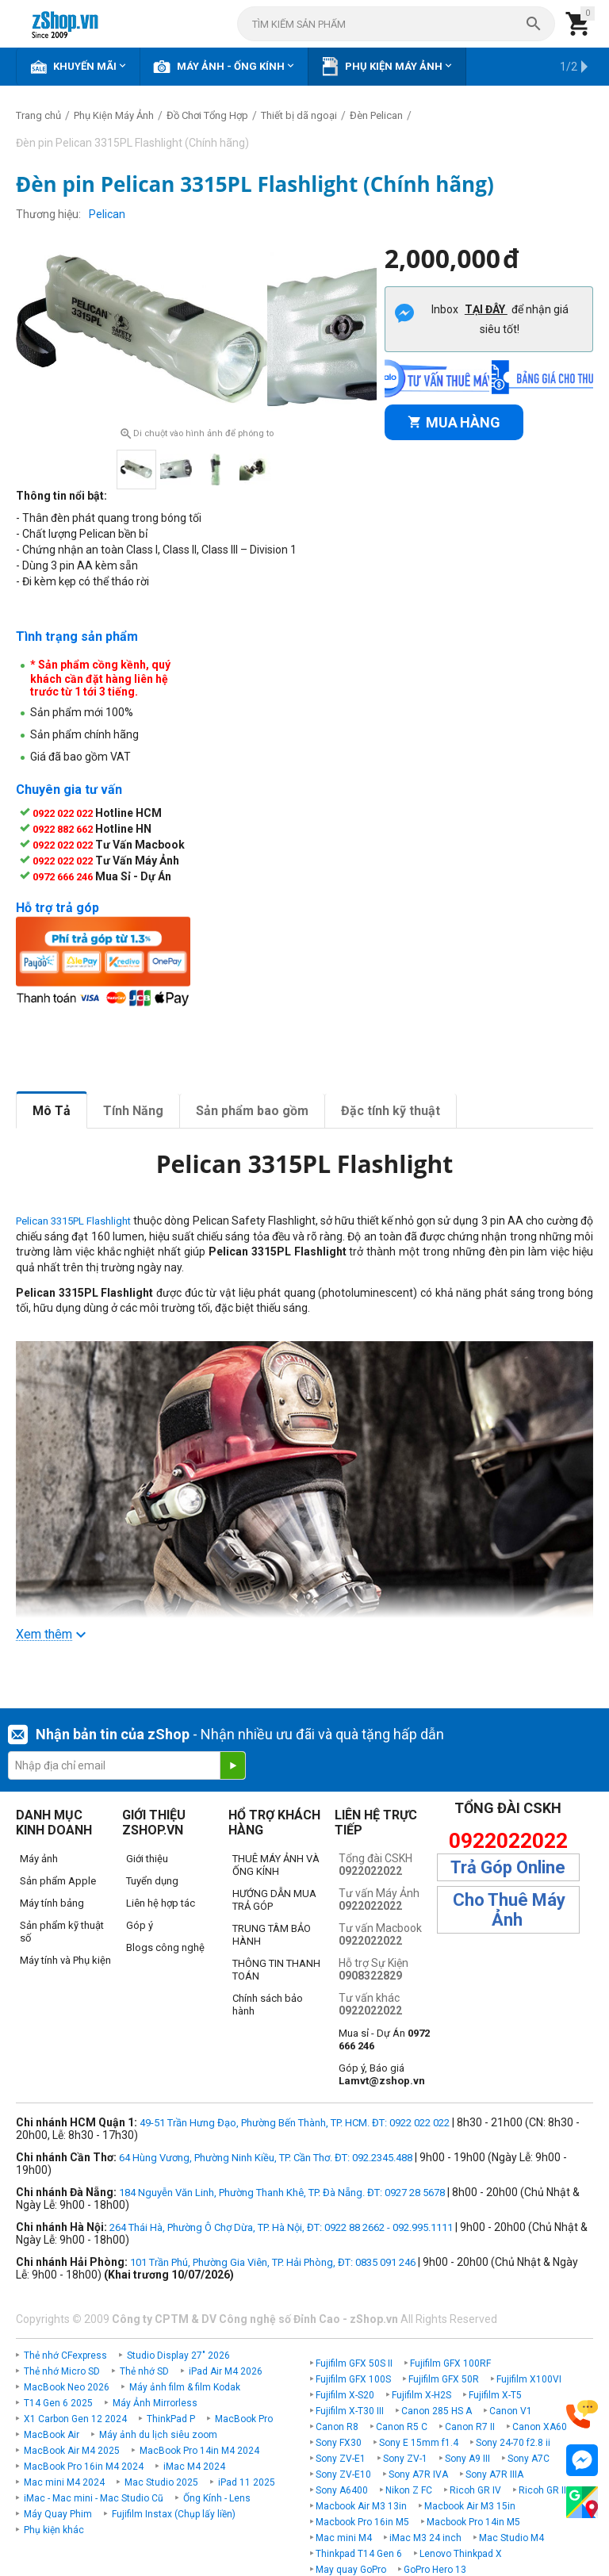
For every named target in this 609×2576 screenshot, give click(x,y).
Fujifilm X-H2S (421, 2394)
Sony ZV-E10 (343, 2473)
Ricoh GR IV (475, 2489)
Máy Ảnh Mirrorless (155, 2402)
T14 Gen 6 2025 (58, 2402)
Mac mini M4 (344, 2537)
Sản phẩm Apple (58, 1880)
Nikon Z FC (408, 2489)
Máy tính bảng (52, 1902)
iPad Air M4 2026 (225, 2370)
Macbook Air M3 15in (469, 2505)
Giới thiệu (147, 1858)
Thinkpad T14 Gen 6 (359, 2553)
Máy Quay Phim (58, 2513)
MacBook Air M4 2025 (72, 2449)
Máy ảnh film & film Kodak (184, 2386)
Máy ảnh (39, 1858)
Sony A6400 (342, 2489)
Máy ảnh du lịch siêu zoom (158, 2434)
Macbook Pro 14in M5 (473, 2521)
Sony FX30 (339, 2442)
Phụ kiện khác (54, 2529)
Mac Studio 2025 (161, 2481)
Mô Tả (52, 1109)
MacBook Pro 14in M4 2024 (199, 2449)
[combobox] (396, 23)
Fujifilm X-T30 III (350, 2410)
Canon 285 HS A (436, 2410)
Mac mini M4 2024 (64, 2481)
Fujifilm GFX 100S (353, 2378)
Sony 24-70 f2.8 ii (513, 2442)
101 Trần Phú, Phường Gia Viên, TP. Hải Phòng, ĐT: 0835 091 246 (273, 2261)
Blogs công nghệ (165, 1947)
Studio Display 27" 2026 (178, 2354)
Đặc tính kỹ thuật (390, 1109)
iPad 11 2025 (246, 2481)
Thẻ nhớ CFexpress (65, 2354)
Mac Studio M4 (511, 2537)
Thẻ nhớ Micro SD (62, 2370)
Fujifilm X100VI (528, 2378)
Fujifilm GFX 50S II (354, 2362)
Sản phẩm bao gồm (252, 1109)
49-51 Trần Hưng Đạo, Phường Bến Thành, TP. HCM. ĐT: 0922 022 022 (295, 2122)
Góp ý (139, 1924)
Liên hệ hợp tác (160, 1902)
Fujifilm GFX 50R (443, 2378)
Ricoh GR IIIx (546, 2489)
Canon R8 (337, 2426)
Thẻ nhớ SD (144, 2370)
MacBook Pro (244, 2418)
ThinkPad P (171, 2418)
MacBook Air (51, 2434)
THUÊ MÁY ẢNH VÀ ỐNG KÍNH (276, 1864)
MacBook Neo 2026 (66, 2386)
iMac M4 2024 (194, 2465)
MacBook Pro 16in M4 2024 (84, 2465)
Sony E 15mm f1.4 (418, 2442)
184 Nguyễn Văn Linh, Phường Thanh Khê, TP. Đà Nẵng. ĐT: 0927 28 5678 (282, 2192)
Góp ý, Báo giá (382, 2073)
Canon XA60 (539, 2426)
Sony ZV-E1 (341, 2457)
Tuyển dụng (152, 1880)
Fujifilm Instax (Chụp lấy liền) (174, 2513)
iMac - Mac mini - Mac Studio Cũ (93, 2497)
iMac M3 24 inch (425, 2537)
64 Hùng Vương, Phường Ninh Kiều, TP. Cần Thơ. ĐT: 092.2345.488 (265, 2157)
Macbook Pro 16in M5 (362, 2521)
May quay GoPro (351, 2568)
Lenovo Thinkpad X (460, 2553)
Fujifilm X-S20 (345, 2394)
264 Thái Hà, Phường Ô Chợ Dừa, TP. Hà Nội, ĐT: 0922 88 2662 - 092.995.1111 (281, 2227)
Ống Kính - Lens (217, 2497)
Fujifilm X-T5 (495, 2394)
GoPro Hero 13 (435, 2568)
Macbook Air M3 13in (361, 2505)
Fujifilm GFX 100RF (450, 2362)
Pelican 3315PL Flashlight (73, 1221)
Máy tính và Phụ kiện (65, 1959)
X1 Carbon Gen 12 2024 (75, 2418)
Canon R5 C (401, 2426)
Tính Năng (133, 1109)
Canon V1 (510, 2410)
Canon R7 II (470, 2426)
